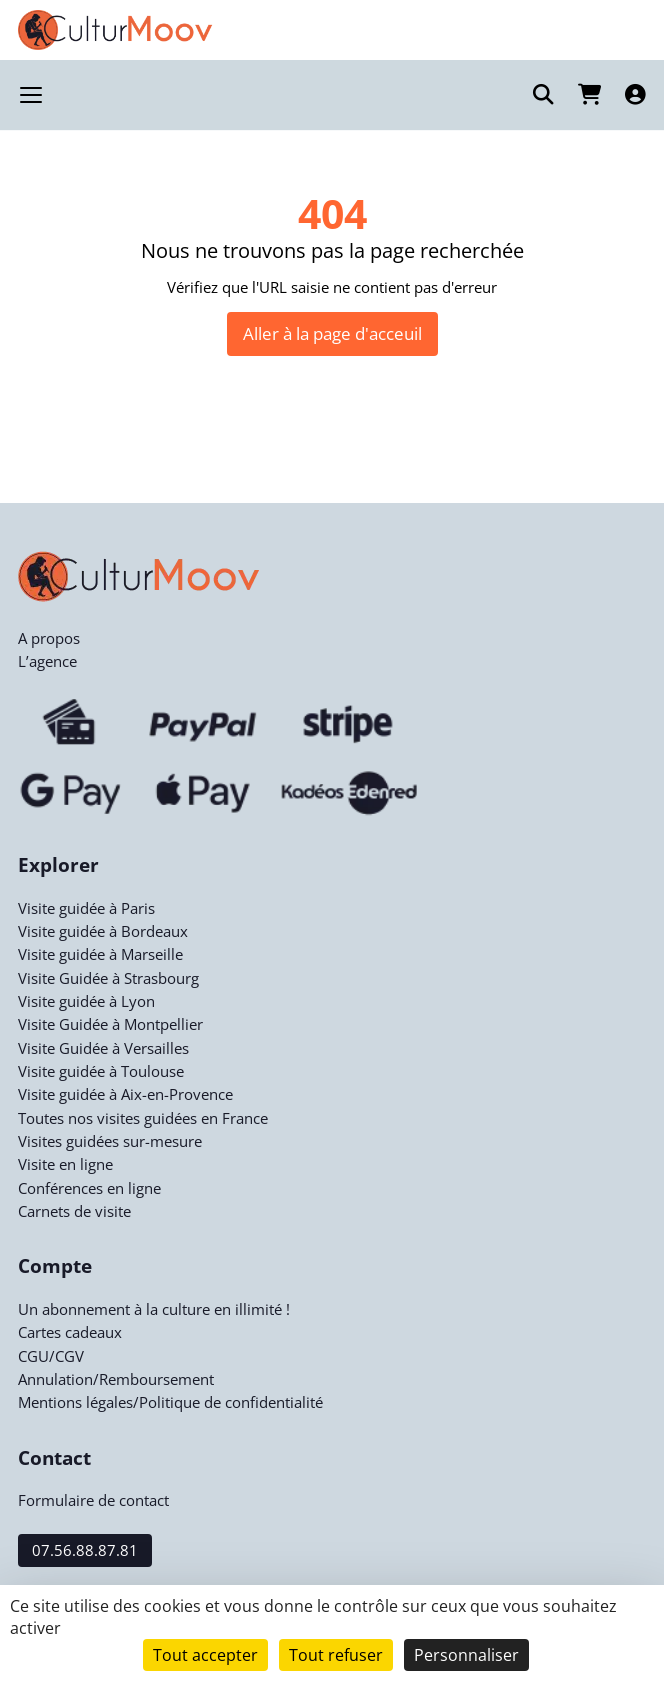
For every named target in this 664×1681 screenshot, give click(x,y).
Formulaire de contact (93, 1500)
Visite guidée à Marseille (100, 954)
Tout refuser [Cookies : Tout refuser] (336, 1655)
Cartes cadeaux (70, 1332)
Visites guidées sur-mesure (110, 1141)
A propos (49, 638)
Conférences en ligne (89, 1188)
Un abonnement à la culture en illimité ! (154, 1309)
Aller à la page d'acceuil (332, 333)
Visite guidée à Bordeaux (103, 931)
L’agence (47, 661)
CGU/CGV (51, 1356)
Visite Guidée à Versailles (103, 1048)
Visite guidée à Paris (86, 908)
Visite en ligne (65, 1164)
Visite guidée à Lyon (86, 1001)
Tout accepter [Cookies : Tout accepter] (205, 1655)
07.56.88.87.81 (85, 1550)
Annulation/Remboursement (116, 1379)
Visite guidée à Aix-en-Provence (125, 1094)
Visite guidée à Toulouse (101, 1071)
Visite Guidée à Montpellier (110, 1024)
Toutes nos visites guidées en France (143, 1118)
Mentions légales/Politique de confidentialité (170, 1402)
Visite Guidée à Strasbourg (108, 978)
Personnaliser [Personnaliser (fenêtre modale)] (466, 1655)
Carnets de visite (74, 1211)
